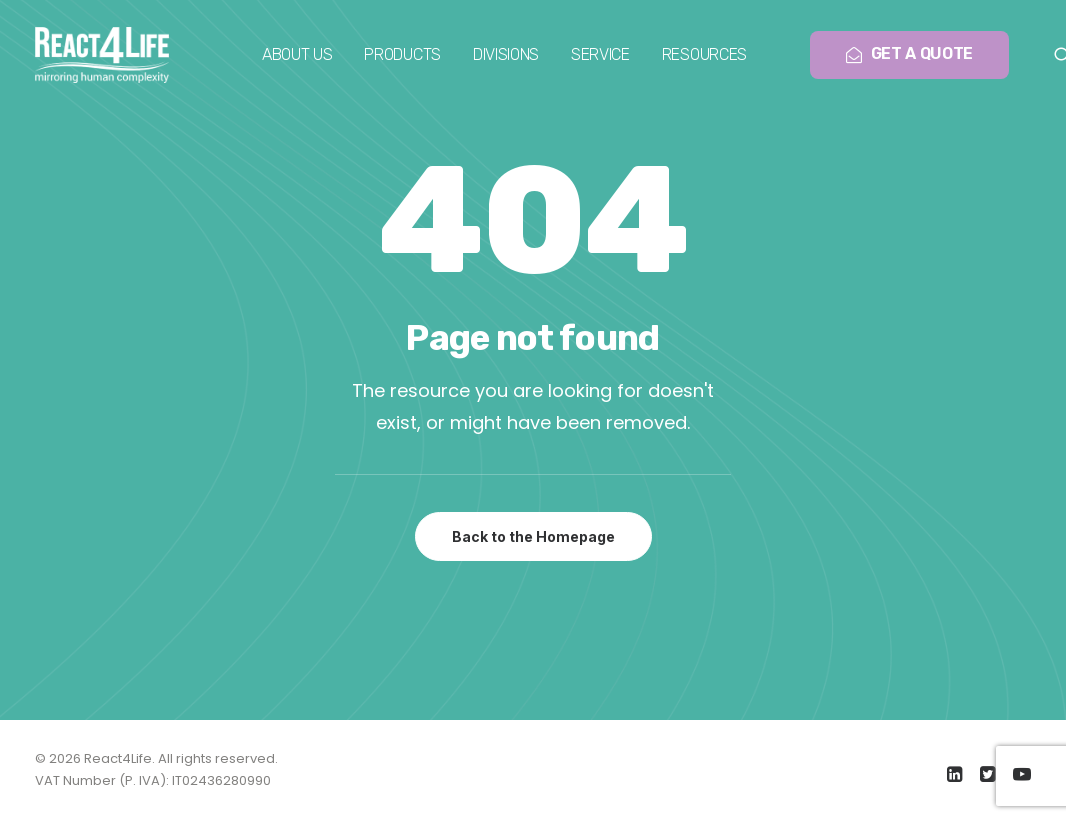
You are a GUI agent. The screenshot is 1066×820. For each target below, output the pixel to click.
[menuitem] (297, 55)
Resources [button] (704, 54)
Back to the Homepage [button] (533, 536)
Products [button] (402, 54)
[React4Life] (102, 55)
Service (600, 54)
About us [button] (297, 54)
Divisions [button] (506, 54)
